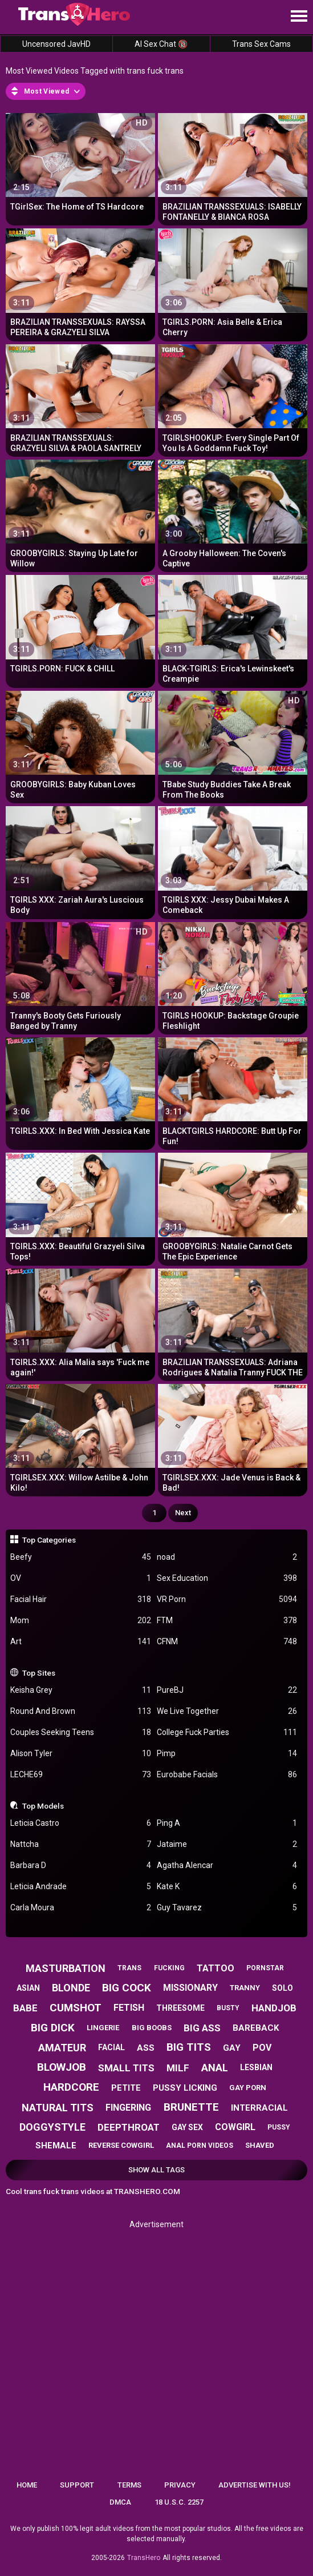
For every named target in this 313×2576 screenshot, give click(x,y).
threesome (180, 2007)
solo (282, 1988)
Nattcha (80, 1844)
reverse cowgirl (121, 2145)
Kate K (227, 1886)
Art (80, 1642)
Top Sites (38, 1672)
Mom (80, 1620)
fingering (128, 2107)
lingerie (103, 2027)
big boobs (152, 2027)
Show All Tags (156, 2170)
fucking (169, 1968)
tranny (245, 1987)
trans (129, 1968)
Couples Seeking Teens (80, 1732)
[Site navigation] (298, 16)
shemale (55, 2145)
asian (28, 1988)
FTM (227, 1620)
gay (232, 2048)
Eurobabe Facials (227, 1775)
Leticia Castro (80, 1823)
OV (80, 1578)
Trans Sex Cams (261, 44)
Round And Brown (80, 1711)
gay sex (187, 2127)
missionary (190, 1987)
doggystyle (52, 2127)
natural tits (58, 2108)
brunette (191, 2107)
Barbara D (80, 1865)
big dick (53, 2027)
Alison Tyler (80, 1753)
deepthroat (128, 2127)
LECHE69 (80, 1775)
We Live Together (227, 1711)
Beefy (80, 1557)
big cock (126, 1987)
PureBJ (227, 1690)
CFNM (227, 1642)
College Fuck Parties (227, 1732)
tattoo (215, 1968)
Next (183, 1512)
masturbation (65, 1968)
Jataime (227, 1844)
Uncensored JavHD (56, 44)
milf (177, 2068)
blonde (71, 1988)
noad (227, 1557)
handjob (273, 2008)
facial (111, 2047)
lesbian (256, 2067)
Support (77, 2485)
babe (25, 2008)
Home (27, 2485)
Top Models (43, 1805)
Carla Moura (80, 1908)
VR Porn (227, 1599)
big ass (202, 2028)
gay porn (247, 2087)
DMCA (120, 2502)
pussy (278, 2127)
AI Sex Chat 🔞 (161, 44)
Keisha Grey (80, 1690)
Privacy (180, 2485)
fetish (128, 2007)
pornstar (265, 1968)
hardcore (71, 2087)
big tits (188, 2047)
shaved (259, 2145)
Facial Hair (80, 1599)
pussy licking (185, 2088)
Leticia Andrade (80, 1886)
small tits (126, 2068)
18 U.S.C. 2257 (179, 2502)
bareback (256, 2028)
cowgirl (235, 2127)
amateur (62, 2048)
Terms (129, 2485)
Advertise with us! (254, 2485)
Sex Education (227, 1578)
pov (262, 2047)
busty (228, 2008)
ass (146, 2048)
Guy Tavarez (227, 1908)
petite (126, 2088)
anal (214, 2068)
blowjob (61, 2067)
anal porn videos (199, 2146)
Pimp (227, 1753)
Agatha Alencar (227, 1865)
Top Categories (49, 1539)
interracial (259, 2108)
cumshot (75, 2007)
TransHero (143, 2558)
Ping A (227, 1823)
